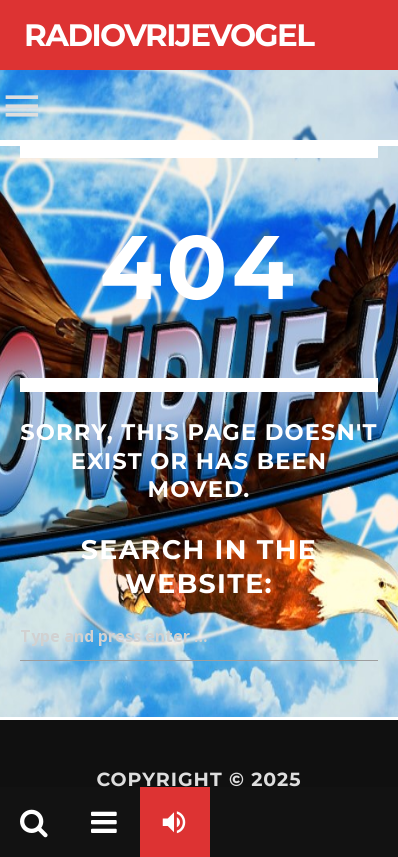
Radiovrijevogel (168, 35)
